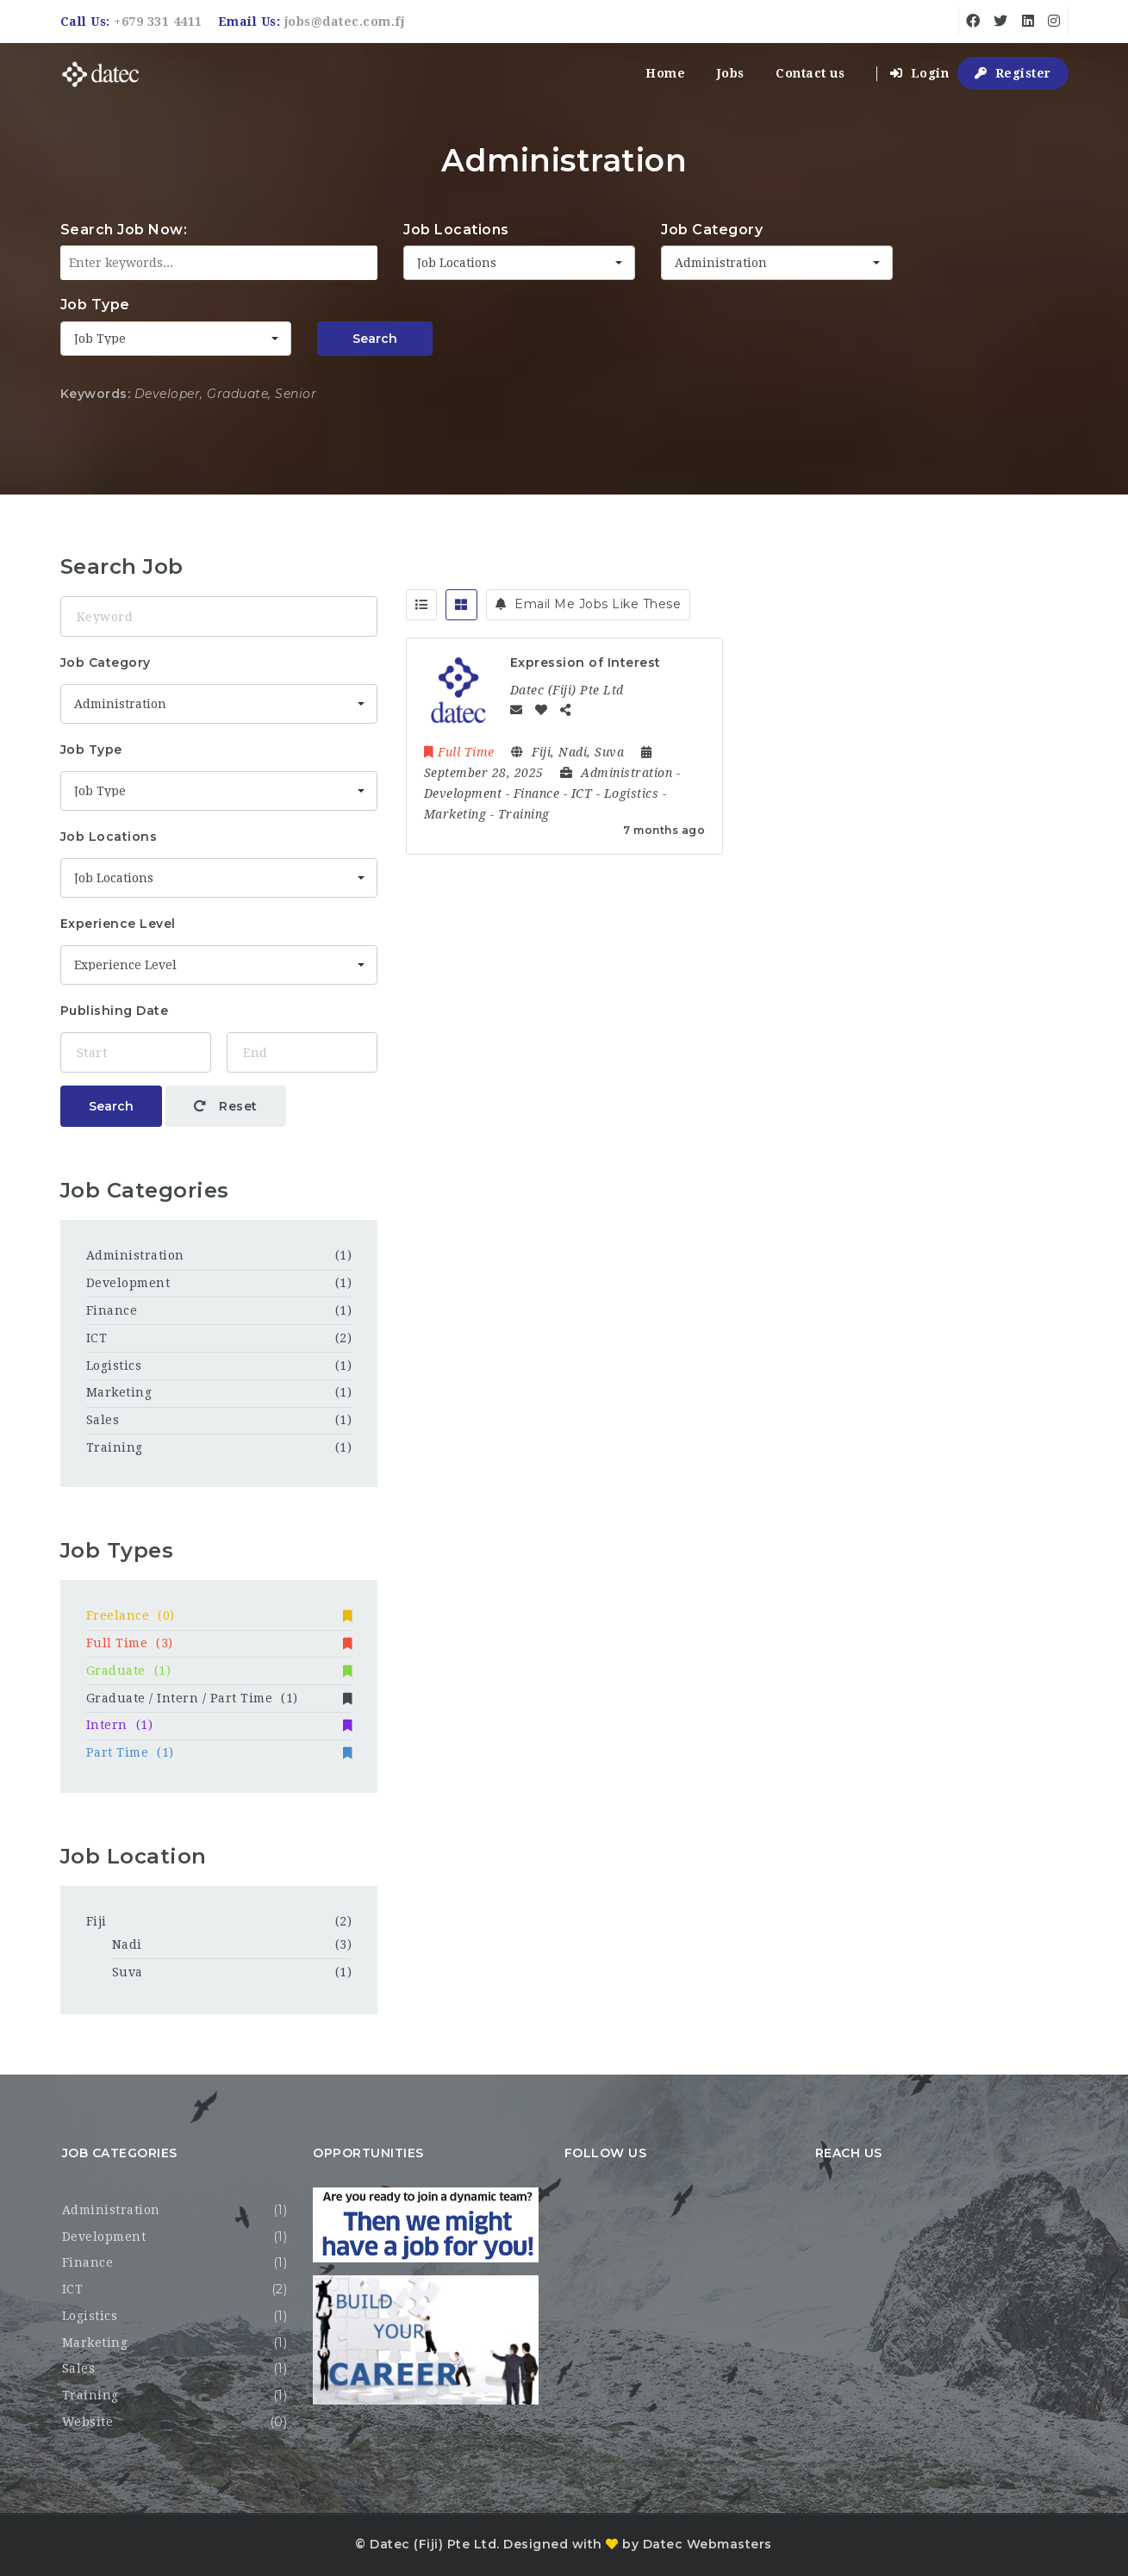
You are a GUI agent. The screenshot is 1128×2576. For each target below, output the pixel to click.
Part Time (219, 1752)
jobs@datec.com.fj (344, 21)
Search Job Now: (124, 229)
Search (374, 338)
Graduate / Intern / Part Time (219, 1698)
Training (114, 1447)
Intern (219, 1725)
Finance (112, 1310)
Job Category (712, 229)
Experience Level (118, 923)
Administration (135, 1255)
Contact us (810, 73)
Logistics (114, 1365)
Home (665, 73)
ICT (97, 1338)
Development (128, 1283)
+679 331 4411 (158, 21)
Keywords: (95, 393)
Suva (127, 1972)
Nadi (127, 1944)
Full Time (219, 1643)
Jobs (731, 73)
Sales (103, 1420)
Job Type (95, 304)
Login (920, 73)
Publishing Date (114, 1010)
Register (1013, 73)
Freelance (219, 1615)
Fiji (96, 1921)
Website (88, 2422)
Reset (226, 1106)
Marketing (119, 1392)
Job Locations (456, 229)
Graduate (219, 1670)
